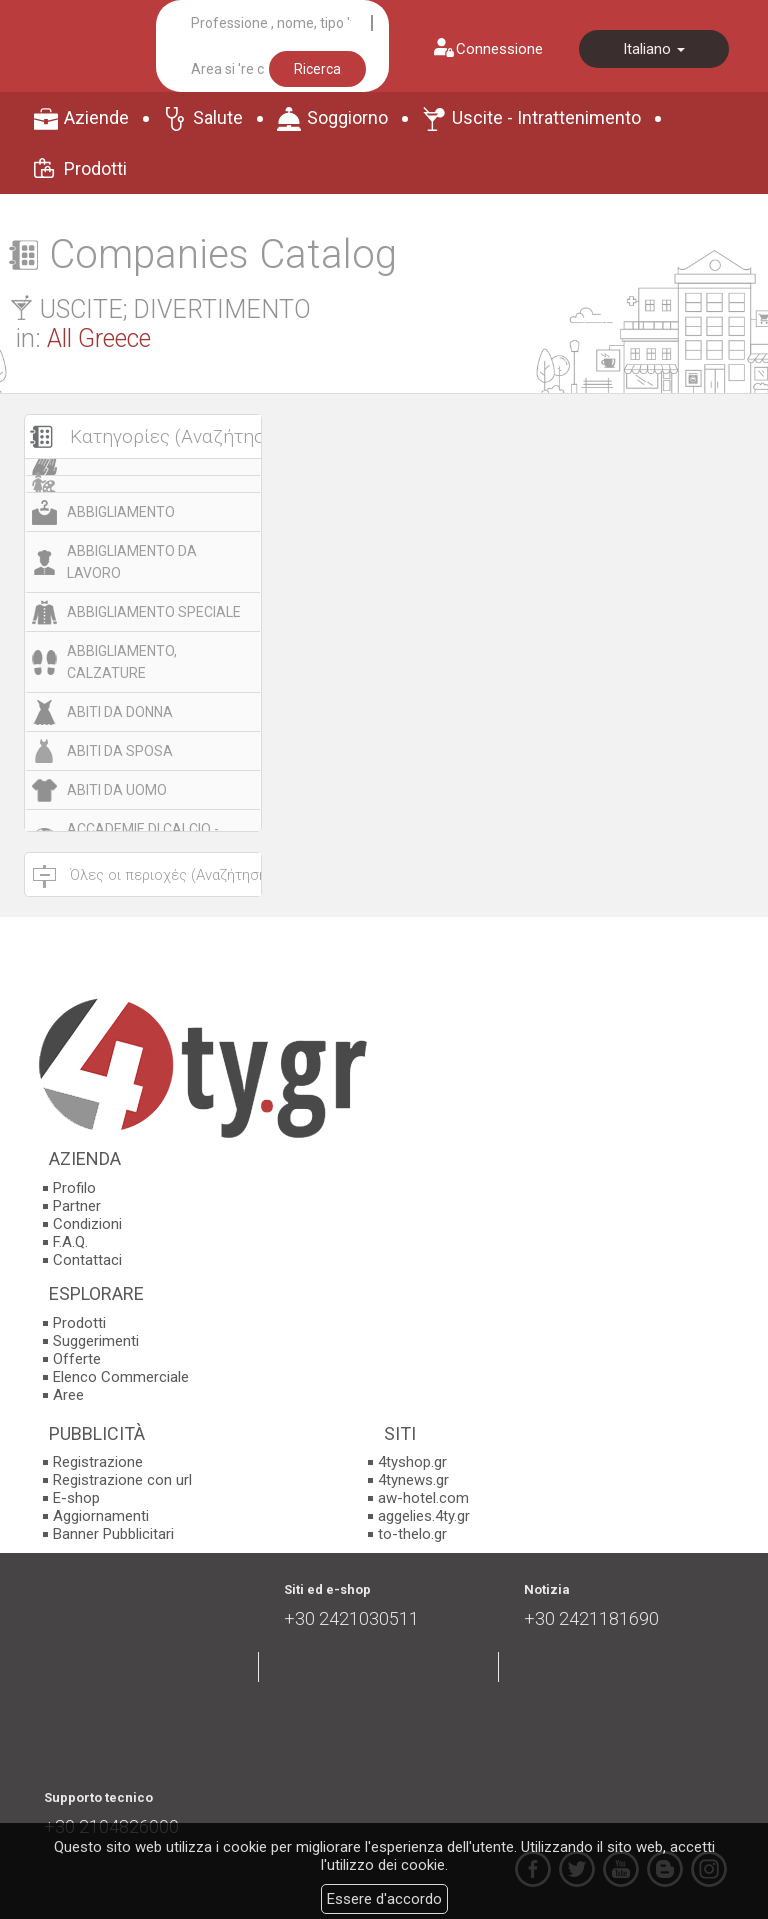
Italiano (654, 49)
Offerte (77, 1359)
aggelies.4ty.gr (424, 1516)
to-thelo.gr (412, 1534)
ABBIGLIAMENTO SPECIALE (154, 612)
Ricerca (317, 69)
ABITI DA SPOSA (120, 751)
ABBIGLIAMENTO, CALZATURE (122, 662)
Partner (77, 1206)
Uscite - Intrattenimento (546, 117)
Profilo (74, 1188)
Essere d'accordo (384, 1899)
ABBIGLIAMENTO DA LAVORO (132, 562)
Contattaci (87, 1260)
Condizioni (87, 1224)
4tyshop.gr (412, 1462)
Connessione (499, 49)
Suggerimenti (96, 1341)
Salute (218, 117)
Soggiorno (347, 117)
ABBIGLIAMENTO (121, 512)
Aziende (96, 117)
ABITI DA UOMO (117, 790)
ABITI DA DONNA (120, 712)
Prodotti (95, 168)
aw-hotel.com (423, 1498)
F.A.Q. (70, 1242)
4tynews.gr (413, 1480)
